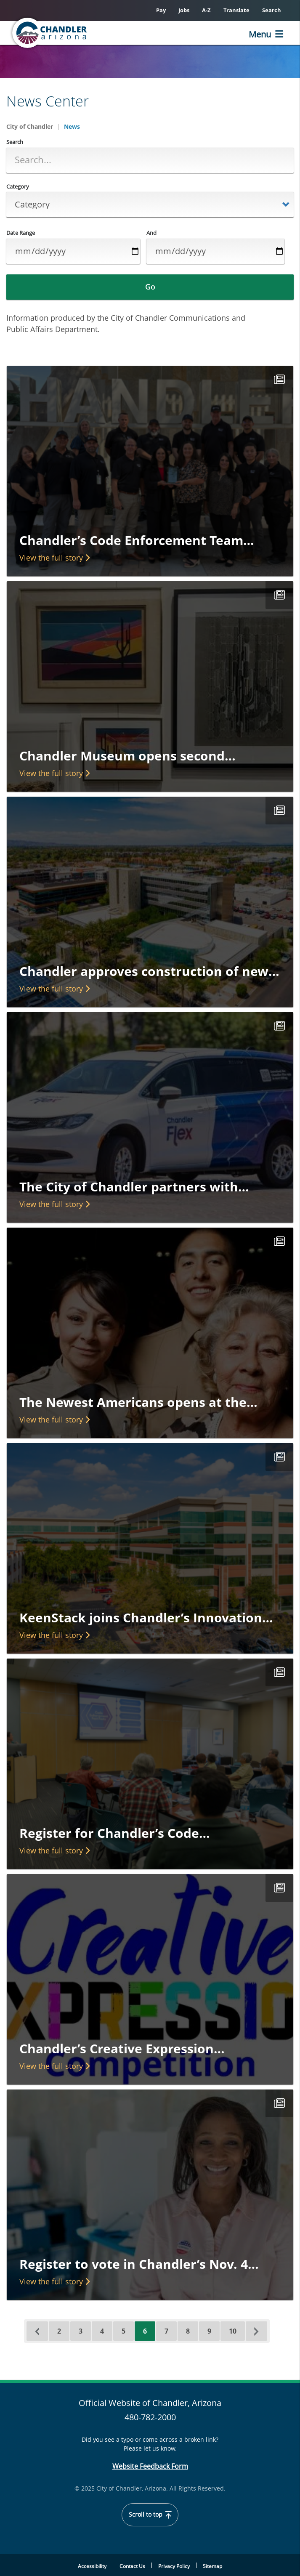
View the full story (54, 558)
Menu (260, 34)
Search (271, 10)
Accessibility (92, 2566)
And (151, 233)
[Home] (50, 33)
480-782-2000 (150, 2417)
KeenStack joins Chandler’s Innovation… (146, 1617)
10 (237, 2331)
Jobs (183, 10)
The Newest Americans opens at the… (138, 1402)
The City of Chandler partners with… (134, 1186)
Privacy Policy (174, 2566)
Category (17, 186)
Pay (161, 10)
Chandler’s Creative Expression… (122, 2048)
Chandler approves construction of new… (149, 971)
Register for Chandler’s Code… (114, 1833)
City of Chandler (29, 126)
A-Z (206, 10)
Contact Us (132, 2566)
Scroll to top (150, 2514)
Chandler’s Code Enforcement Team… (136, 540)
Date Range (20, 233)
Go (150, 287)
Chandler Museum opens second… (127, 755)
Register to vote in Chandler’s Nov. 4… (139, 2264)
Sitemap (212, 2566)
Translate (236, 10)
